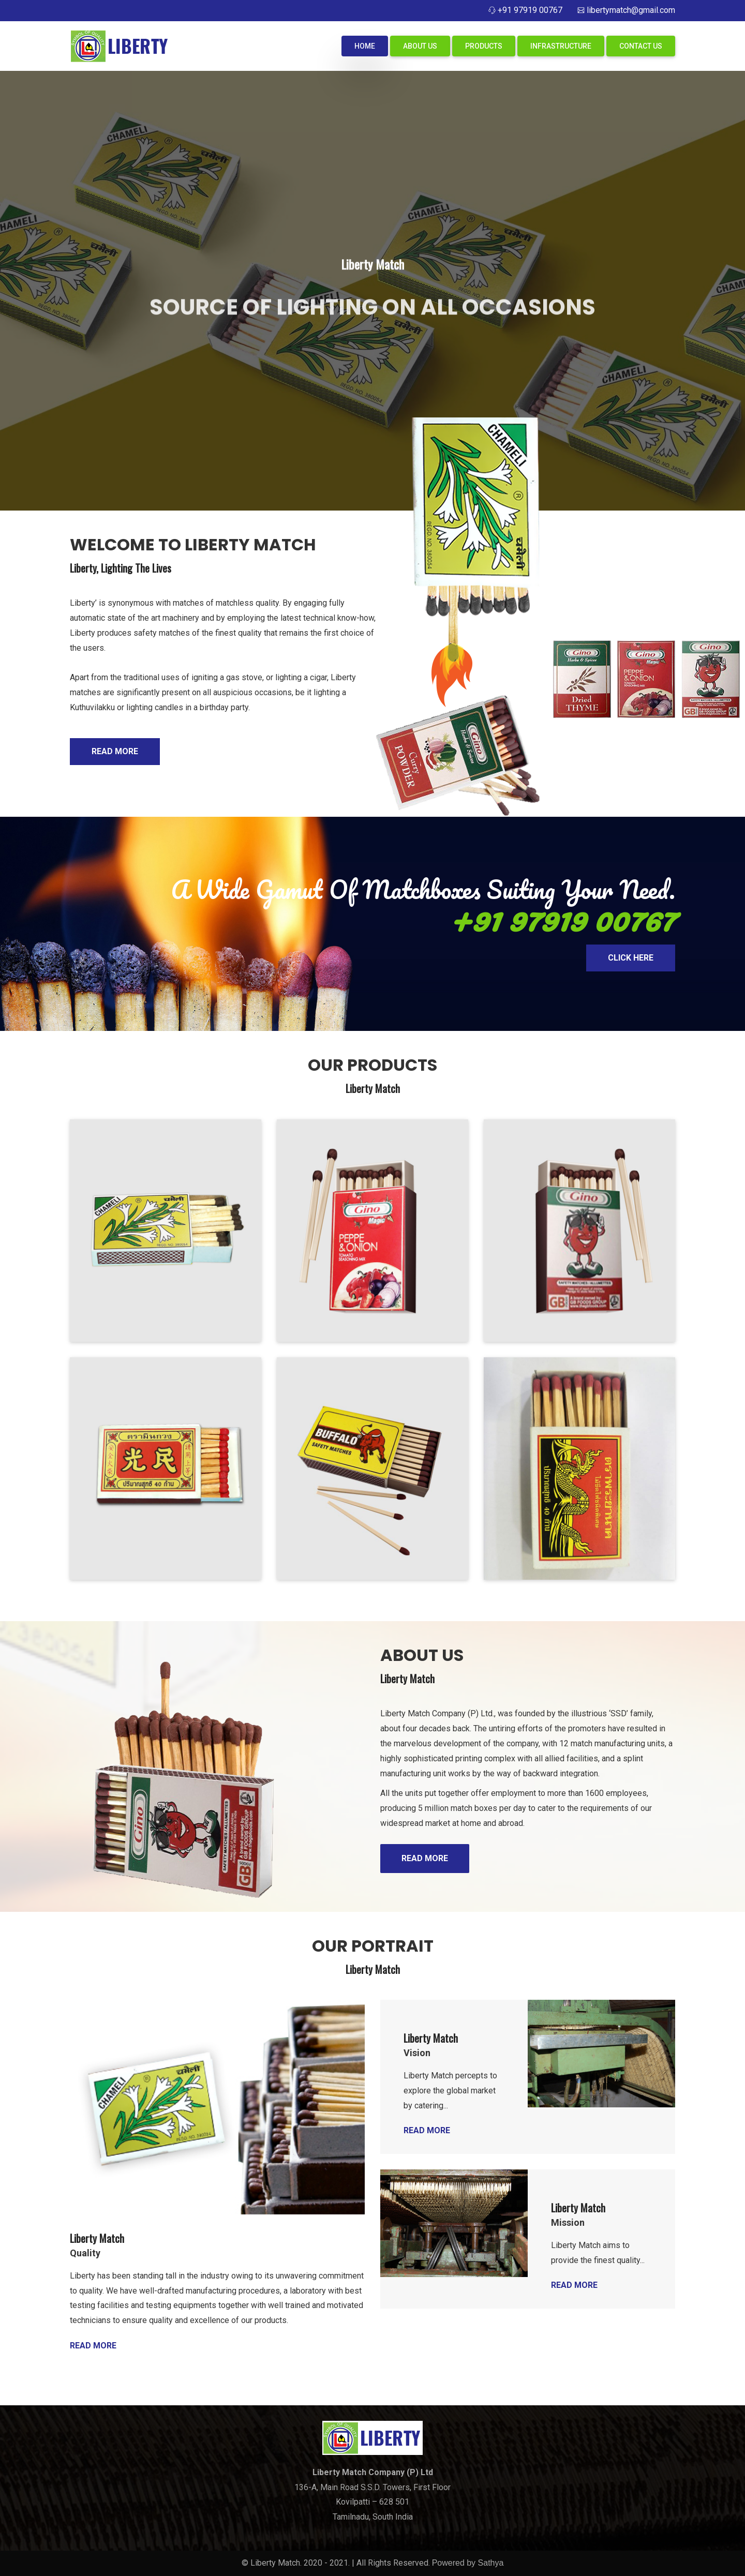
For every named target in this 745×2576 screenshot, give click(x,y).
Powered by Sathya (468, 2562)
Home (364, 46)
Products (483, 46)
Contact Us (640, 46)
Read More (115, 751)
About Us (420, 46)
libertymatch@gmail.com (631, 10)
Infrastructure (560, 46)
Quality (85, 2253)
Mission (568, 2222)
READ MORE (424, 1858)
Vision (417, 2052)
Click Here (630, 958)
